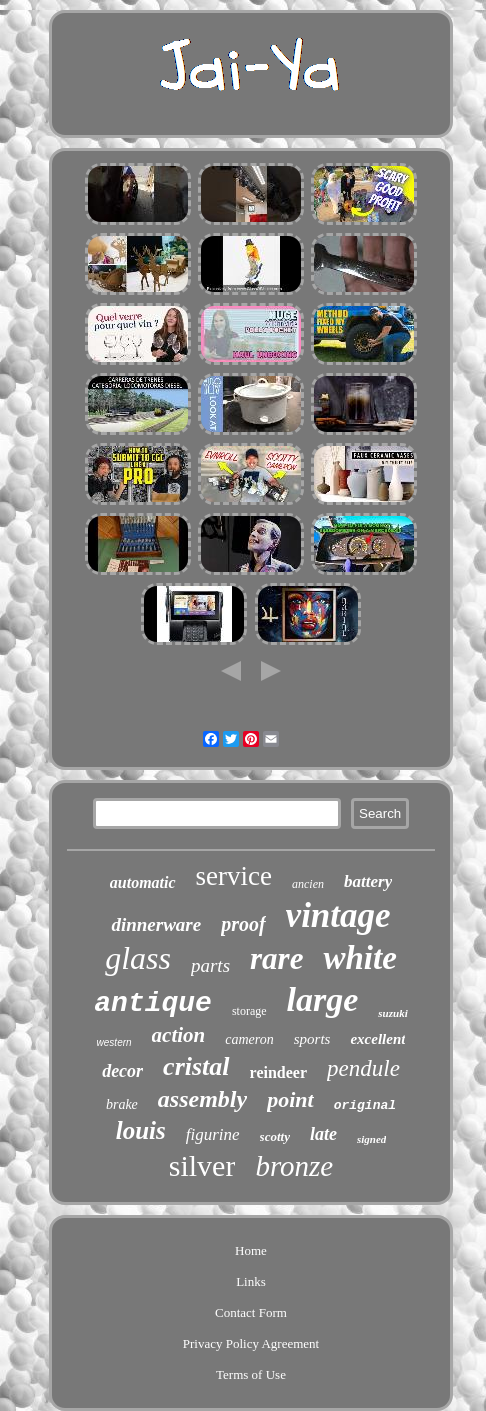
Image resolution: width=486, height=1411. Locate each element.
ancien (308, 884)
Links (251, 1281)
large (323, 999)
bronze (294, 1166)
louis (141, 1130)
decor (122, 1071)
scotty (275, 1136)
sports (312, 1039)
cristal (196, 1066)
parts (210, 965)
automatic (143, 882)
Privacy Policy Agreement (251, 1343)
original (365, 1105)
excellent (377, 1039)
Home (251, 1250)
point (290, 1099)
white (359, 958)
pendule (363, 1068)
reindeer (278, 1072)
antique (153, 1003)
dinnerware (156, 924)
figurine (213, 1134)
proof (243, 924)
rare (276, 958)
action (179, 1035)
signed (371, 1139)
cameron (249, 1039)
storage (249, 1011)
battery (368, 881)
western (114, 1042)
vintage (338, 915)
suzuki (392, 1013)
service (234, 876)
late (323, 1134)
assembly (202, 1099)
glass (138, 958)
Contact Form (251, 1312)
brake (122, 1104)
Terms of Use (251, 1374)
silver (202, 1165)
